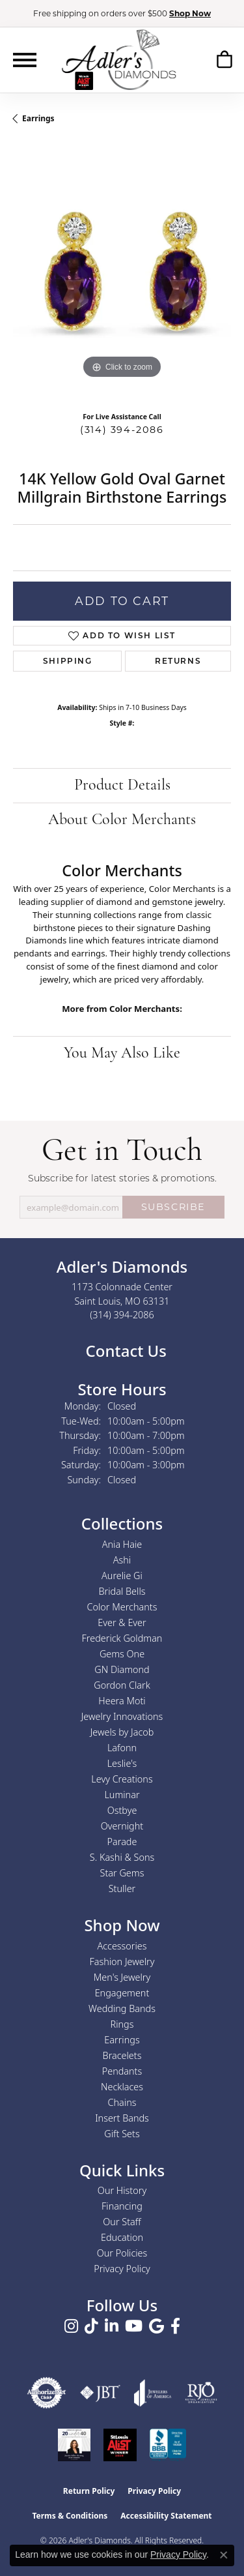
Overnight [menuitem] (122, 1826)
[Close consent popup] (224, 2555)
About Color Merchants (122, 820)
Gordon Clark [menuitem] (122, 1685)
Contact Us (124, 1350)
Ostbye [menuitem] (122, 1810)
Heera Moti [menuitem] (121, 1701)
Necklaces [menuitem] (122, 2086)
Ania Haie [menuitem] (122, 1544)
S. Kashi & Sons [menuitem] (122, 1857)
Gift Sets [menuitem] (121, 2133)
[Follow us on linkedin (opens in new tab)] (111, 2326)
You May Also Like (122, 1053)
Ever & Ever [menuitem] (122, 1622)
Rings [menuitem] (122, 2024)
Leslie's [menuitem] (122, 1763)
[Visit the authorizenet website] (47, 2392)
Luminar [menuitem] (121, 1794)
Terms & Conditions (69, 2515)
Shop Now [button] (190, 13)
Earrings (38, 118)
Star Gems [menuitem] (122, 1873)
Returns (178, 661)
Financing (122, 2206)
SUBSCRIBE (173, 1207)
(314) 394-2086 (121, 430)
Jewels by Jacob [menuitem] (122, 1732)
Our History (122, 2190)
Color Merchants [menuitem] (122, 1607)
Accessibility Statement (165, 2515)
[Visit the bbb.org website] (168, 2445)
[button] (224, 59)
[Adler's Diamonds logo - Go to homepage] (119, 59)
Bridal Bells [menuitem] (122, 1591)
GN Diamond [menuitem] (121, 1669)
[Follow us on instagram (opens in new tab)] (71, 2326)
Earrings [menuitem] (121, 2040)
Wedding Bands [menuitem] (122, 2008)
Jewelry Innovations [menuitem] (122, 1716)
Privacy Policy (122, 2268)
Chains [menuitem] (122, 2102)
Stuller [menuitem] (122, 1888)
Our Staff (122, 2221)
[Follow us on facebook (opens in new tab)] (175, 2326)
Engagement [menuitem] (122, 1993)
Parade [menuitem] (122, 1841)
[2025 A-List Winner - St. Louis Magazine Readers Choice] (120, 2445)
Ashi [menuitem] (122, 1560)
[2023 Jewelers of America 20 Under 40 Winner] (74, 2445)
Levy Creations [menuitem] (121, 1779)
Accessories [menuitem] (121, 1946)
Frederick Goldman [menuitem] (122, 1638)
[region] (122, 273)
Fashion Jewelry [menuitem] (122, 1961)
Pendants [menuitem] (122, 2071)
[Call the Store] (122, 1315)
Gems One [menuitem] (122, 1654)
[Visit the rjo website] (201, 2392)
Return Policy (89, 2490)
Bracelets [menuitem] (122, 2055)
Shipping (67, 661)
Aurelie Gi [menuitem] (122, 1575)
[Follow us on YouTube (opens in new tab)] (133, 2326)
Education (122, 2237)
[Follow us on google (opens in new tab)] (156, 2326)
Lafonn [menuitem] (122, 1747)
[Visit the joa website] (153, 2392)
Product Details (122, 785)
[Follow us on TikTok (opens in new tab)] (91, 2326)
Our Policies (122, 2253)
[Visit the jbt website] (100, 2392)
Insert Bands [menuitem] (122, 2118)
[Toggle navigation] (24, 60)
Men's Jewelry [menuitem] (122, 1977)
